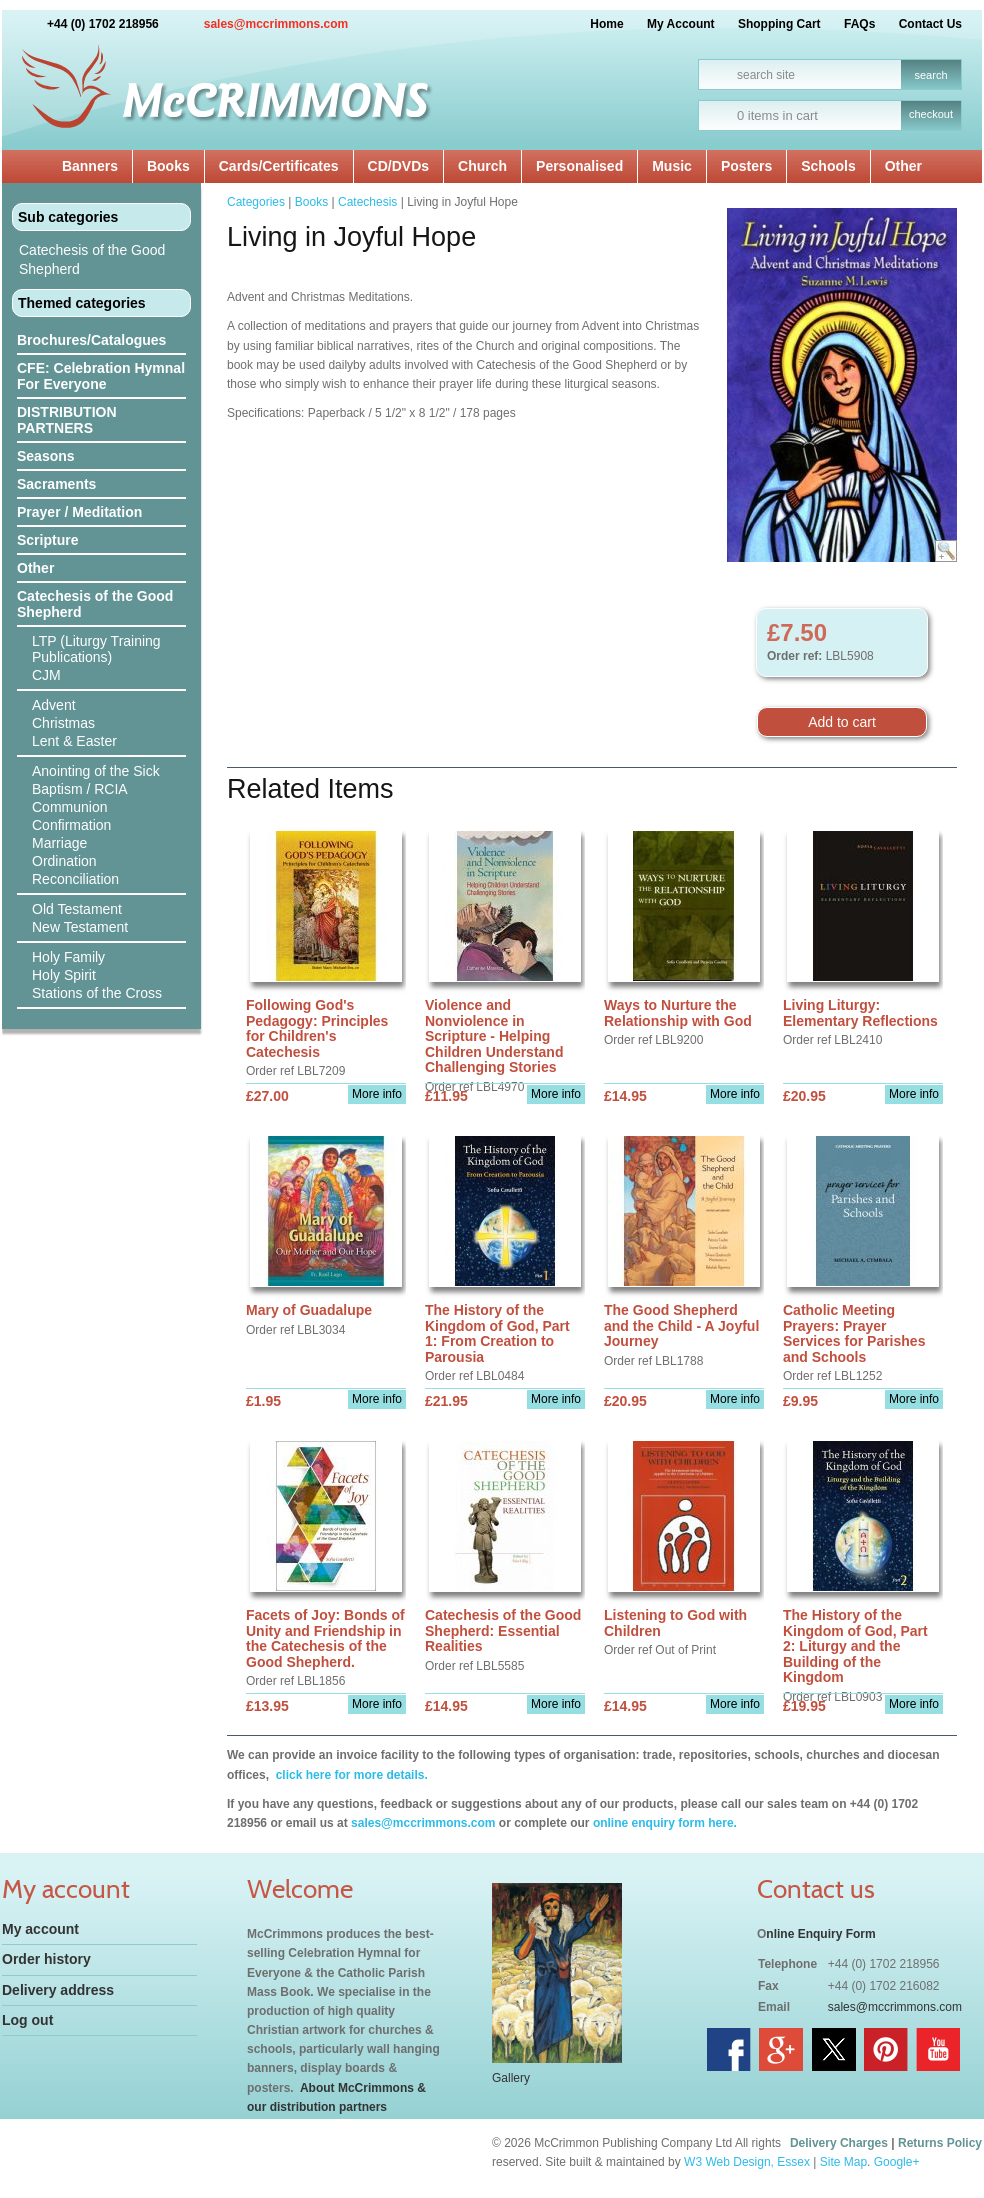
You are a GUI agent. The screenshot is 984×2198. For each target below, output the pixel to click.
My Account (681, 24)
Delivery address (58, 1990)
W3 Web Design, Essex (747, 2162)
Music (672, 166)
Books (168, 166)
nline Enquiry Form (820, 1934)
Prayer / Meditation (79, 512)
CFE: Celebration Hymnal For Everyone (101, 376)
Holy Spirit (64, 975)
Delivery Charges (839, 2143)
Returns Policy (940, 2143)
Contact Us (930, 24)
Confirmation (71, 825)
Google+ (897, 2162)
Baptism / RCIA (80, 789)
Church (482, 166)
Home (606, 24)
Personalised (579, 166)
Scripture (47, 540)
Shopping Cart (779, 24)
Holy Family (68, 957)
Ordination (64, 861)
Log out (27, 2020)
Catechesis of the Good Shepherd (92, 259)
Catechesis (367, 202)
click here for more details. (349, 1775)
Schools (828, 166)
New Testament (80, 927)
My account (40, 1929)
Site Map (843, 2162)
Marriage (59, 843)
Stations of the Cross (97, 993)
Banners (90, 166)
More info (377, 1094)
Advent (54, 705)
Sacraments (56, 484)
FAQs (859, 24)
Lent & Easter (74, 741)
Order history (46, 1959)
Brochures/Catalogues (91, 340)
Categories (256, 202)
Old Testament (77, 909)
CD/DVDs (398, 166)
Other (903, 166)
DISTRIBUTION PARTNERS (67, 420)
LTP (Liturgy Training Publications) (96, 649)
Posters (746, 166)
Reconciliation (75, 879)
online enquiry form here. (665, 1823)
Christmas (63, 723)
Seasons (46, 456)
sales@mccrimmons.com (276, 24)
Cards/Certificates (279, 166)
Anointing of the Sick (96, 771)
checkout (931, 114)
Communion (69, 807)
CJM (46, 675)
